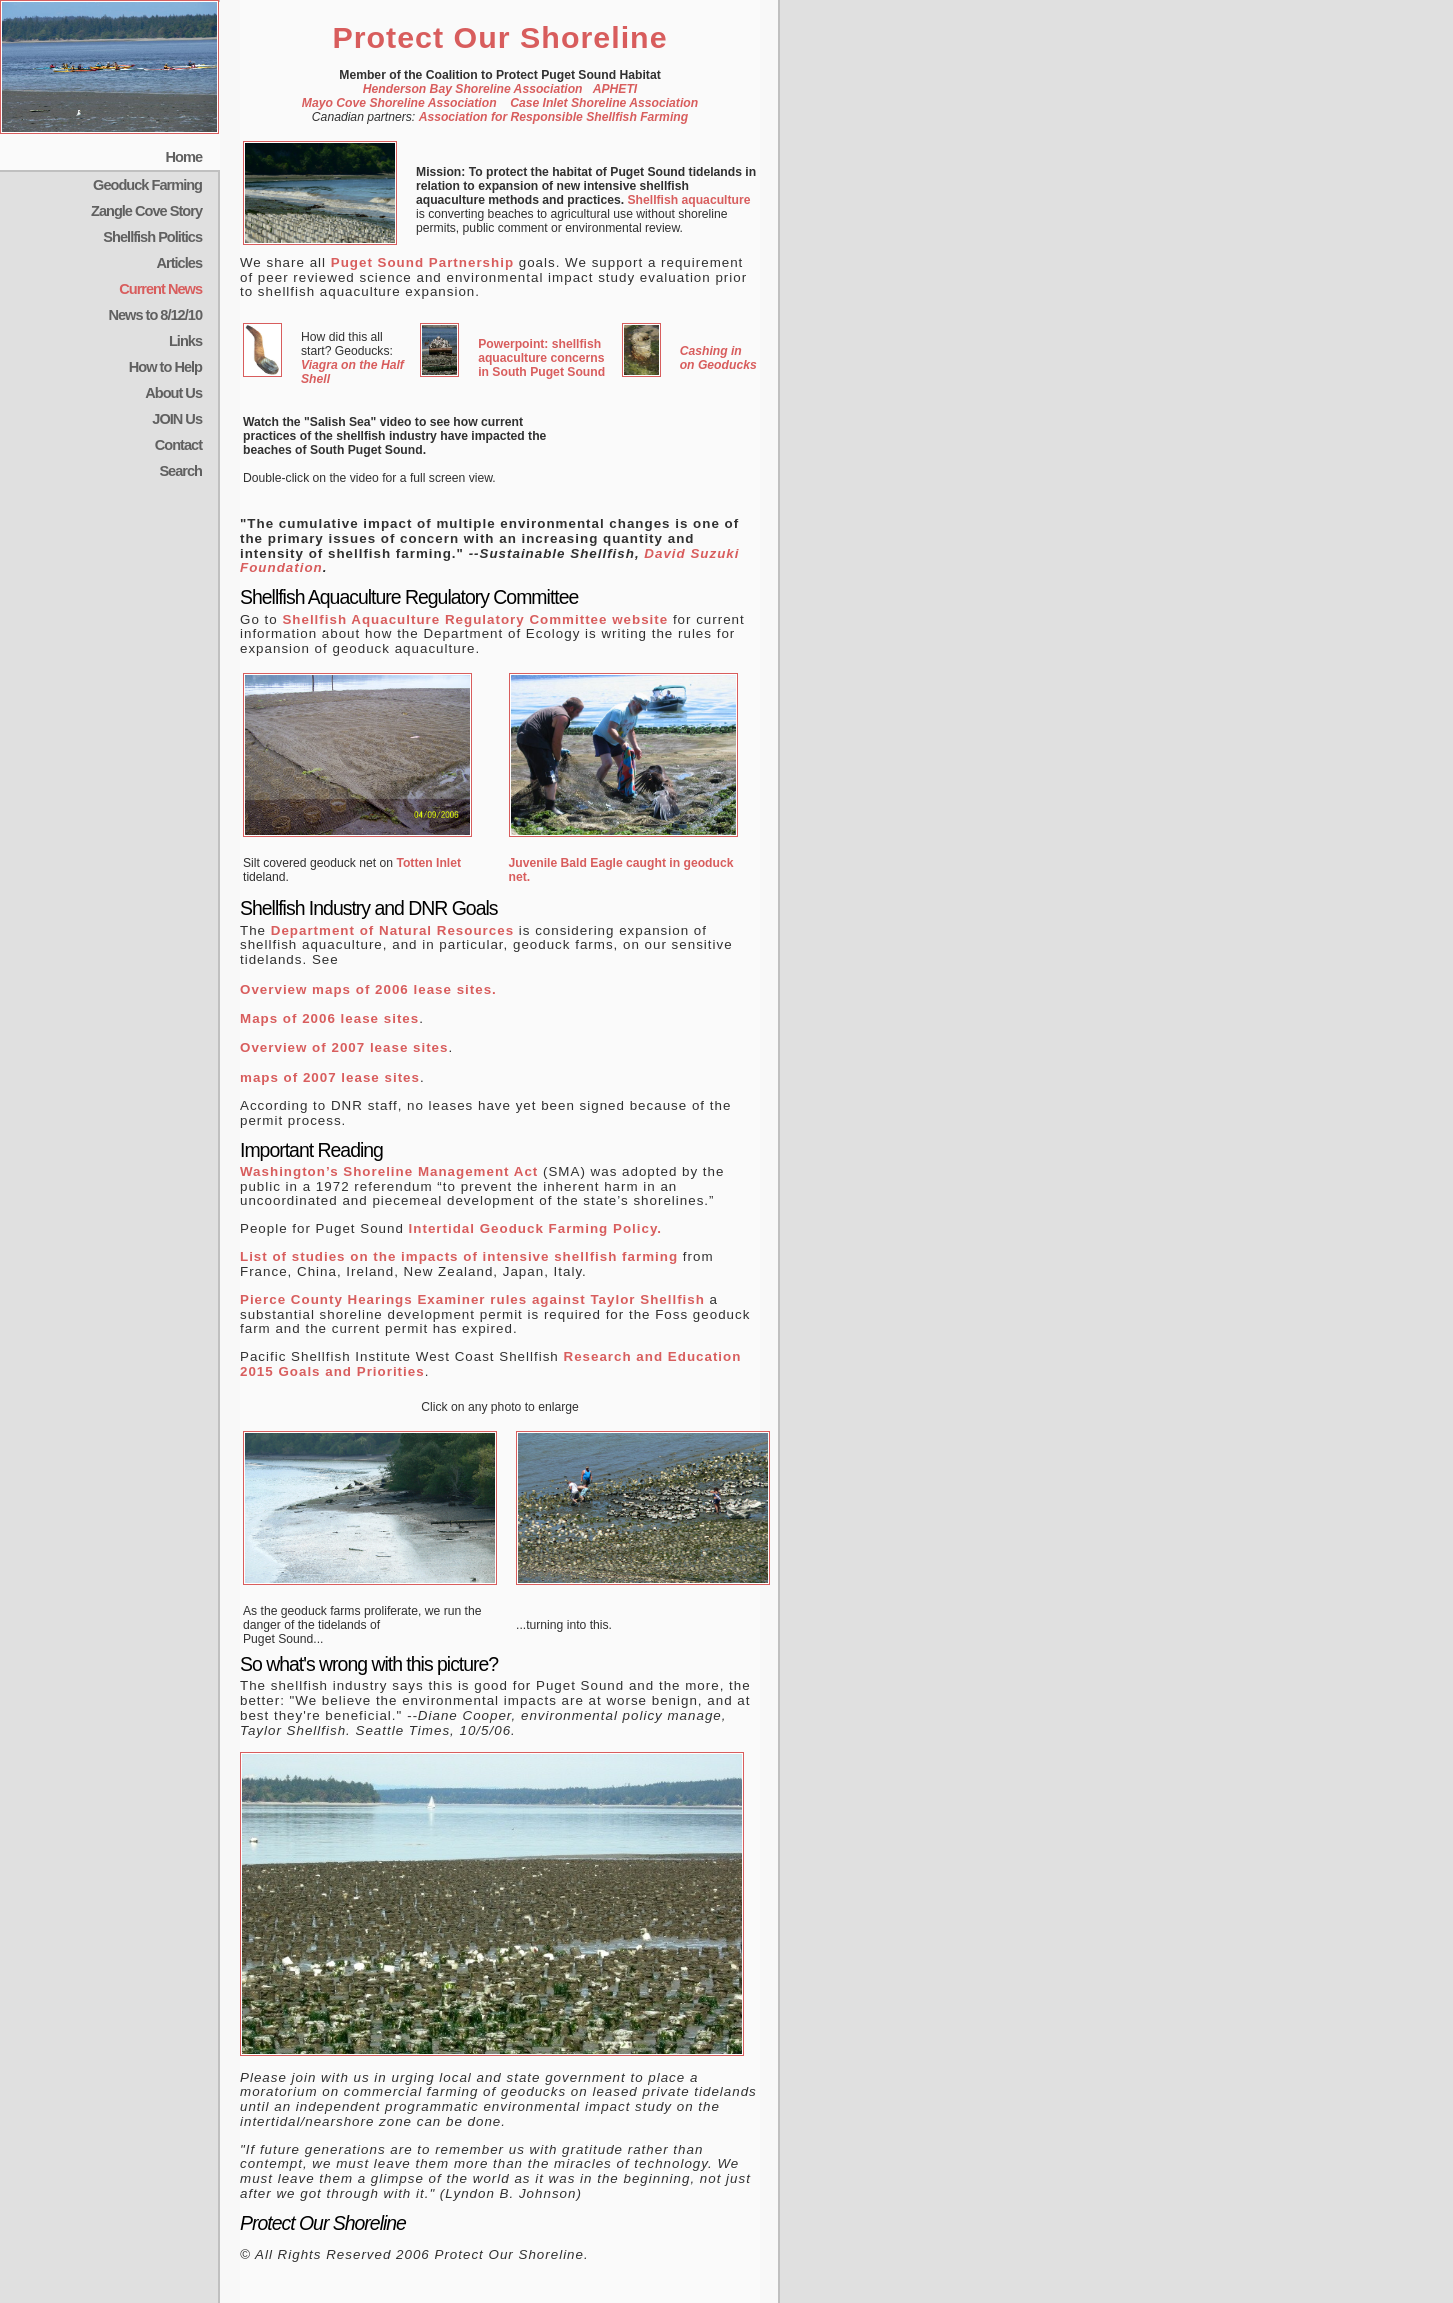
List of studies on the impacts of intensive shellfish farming (461, 1256)
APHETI (615, 89)
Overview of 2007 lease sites (344, 1047)
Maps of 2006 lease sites (329, 1018)
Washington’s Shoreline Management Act (389, 1171)
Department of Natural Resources (392, 930)
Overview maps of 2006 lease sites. (368, 989)
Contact (178, 445)
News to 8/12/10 (155, 315)
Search (180, 471)
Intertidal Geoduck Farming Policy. (535, 1228)
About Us (173, 393)
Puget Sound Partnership (422, 262)
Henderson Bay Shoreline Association (473, 89)
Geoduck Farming (147, 185)
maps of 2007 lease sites (330, 1077)
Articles (179, 263)
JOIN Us (177, 419)
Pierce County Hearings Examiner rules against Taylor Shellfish (472, 1299)
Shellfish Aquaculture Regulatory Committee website (475, 619)
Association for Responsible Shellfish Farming (554, 117)
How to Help (165, 367)
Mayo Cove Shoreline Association (399, 103)
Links (185, 341)
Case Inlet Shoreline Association (604, 103)
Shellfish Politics (152, 237)
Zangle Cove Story (146, 211)
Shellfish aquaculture (688, 200)
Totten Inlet (428, 863)
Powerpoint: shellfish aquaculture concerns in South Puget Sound (541, 358)
